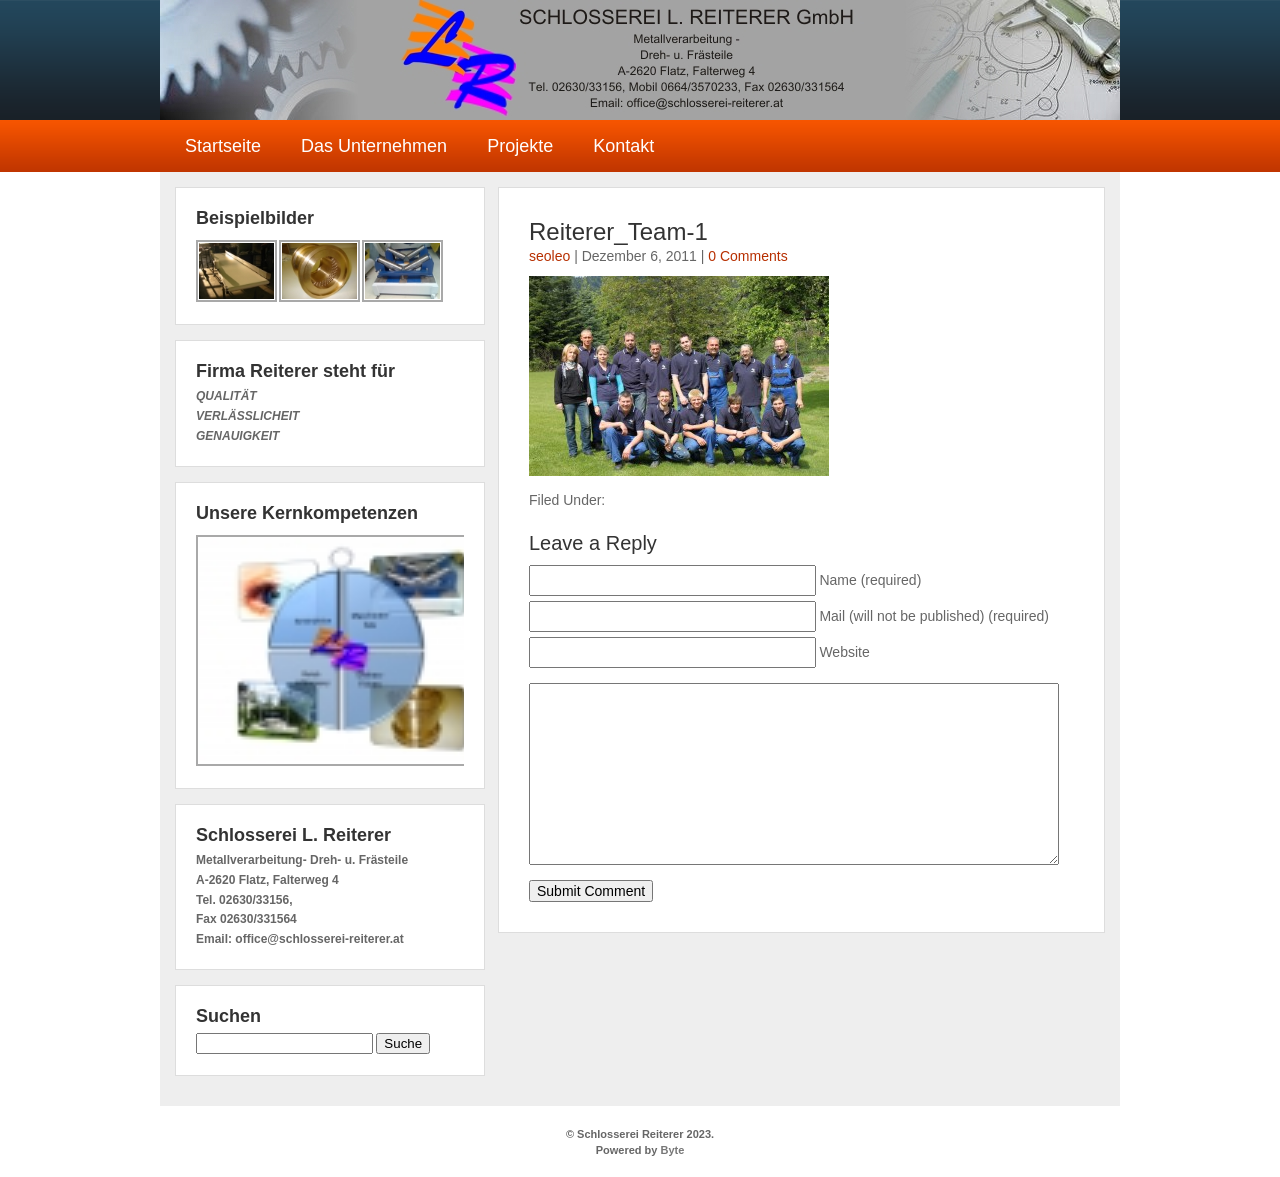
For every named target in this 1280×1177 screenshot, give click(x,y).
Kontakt (623, 146)
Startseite (223, 146)
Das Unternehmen (374, 146)
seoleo (549, 256)
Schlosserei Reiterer (640, 60)
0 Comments (747, 256)
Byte (670, 1150)
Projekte (520, 146)
